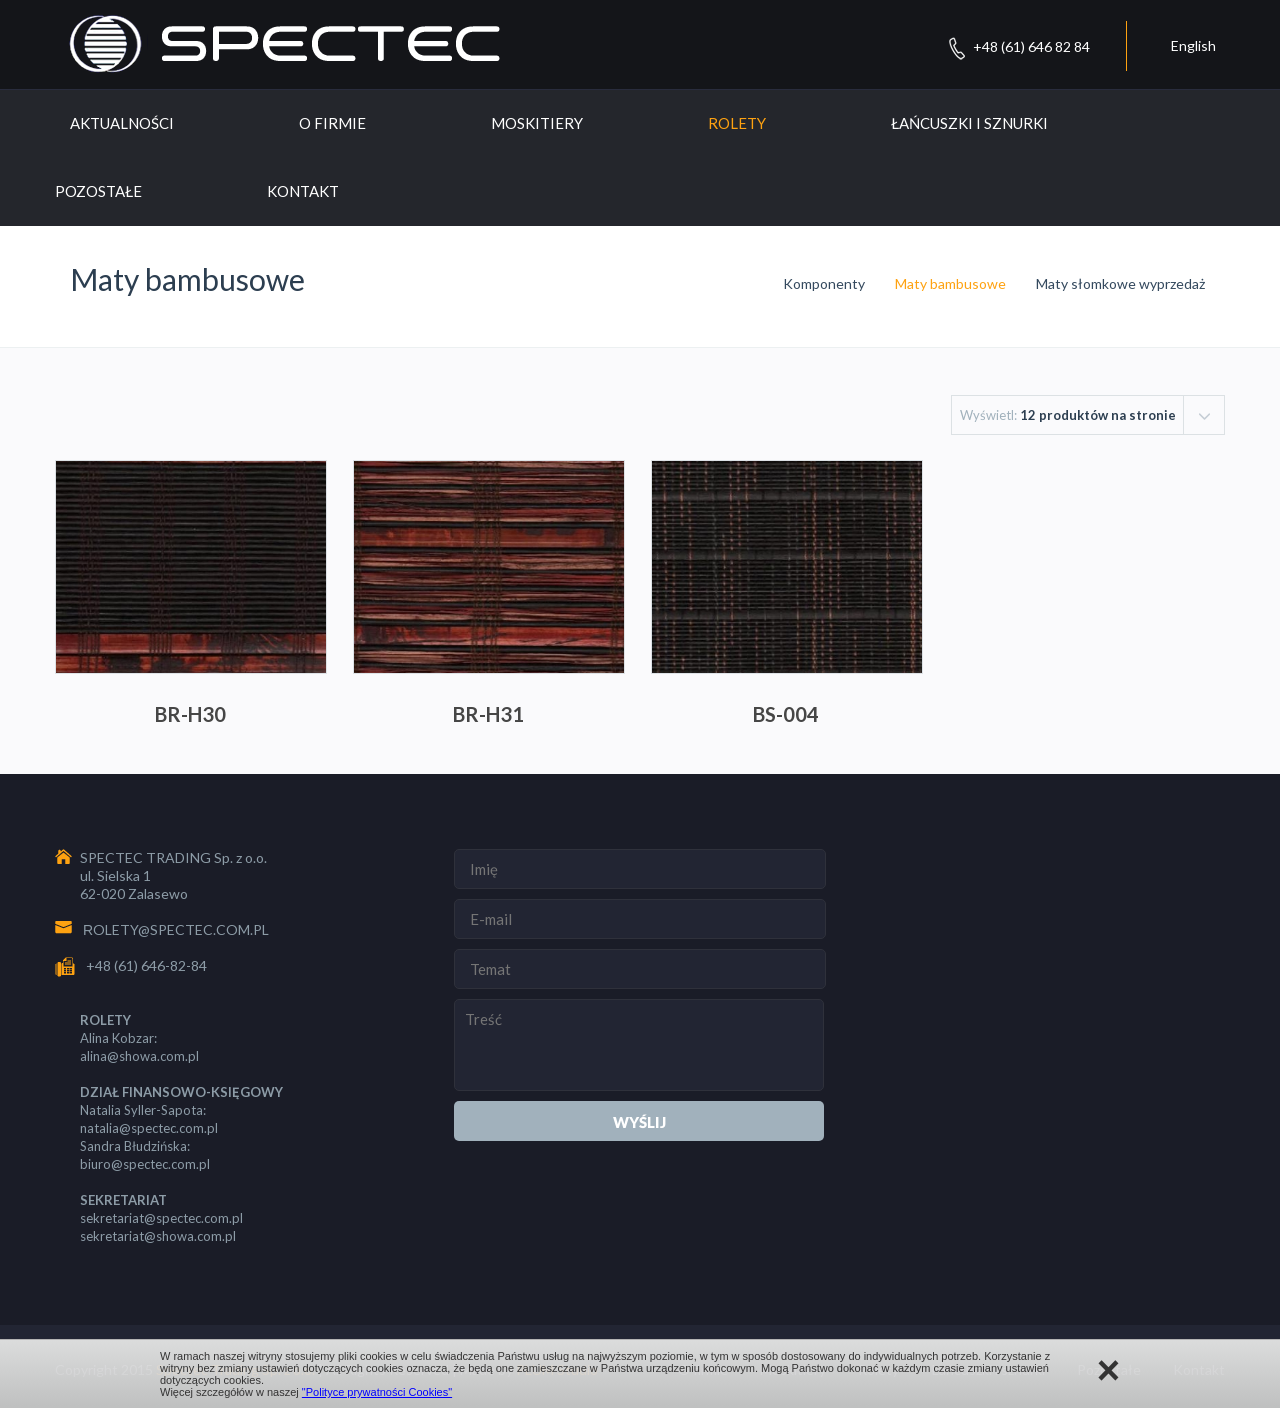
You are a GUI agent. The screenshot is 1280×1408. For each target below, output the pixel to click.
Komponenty (824, 283)
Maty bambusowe (950, 283)
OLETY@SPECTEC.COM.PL (181, 929)
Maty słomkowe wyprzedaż (1120, 283)
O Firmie (332, 123)
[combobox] (1088, 415)
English (1193, 45)
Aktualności (122, 123)
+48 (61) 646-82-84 (146, 965)
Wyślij (639, 1122)
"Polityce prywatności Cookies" (377, 1392)
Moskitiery (537, 123)
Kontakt (303, 191)
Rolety (737, 123)
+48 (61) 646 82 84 (1031, 46)
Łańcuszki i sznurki (969, 123)
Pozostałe (98, 191)
